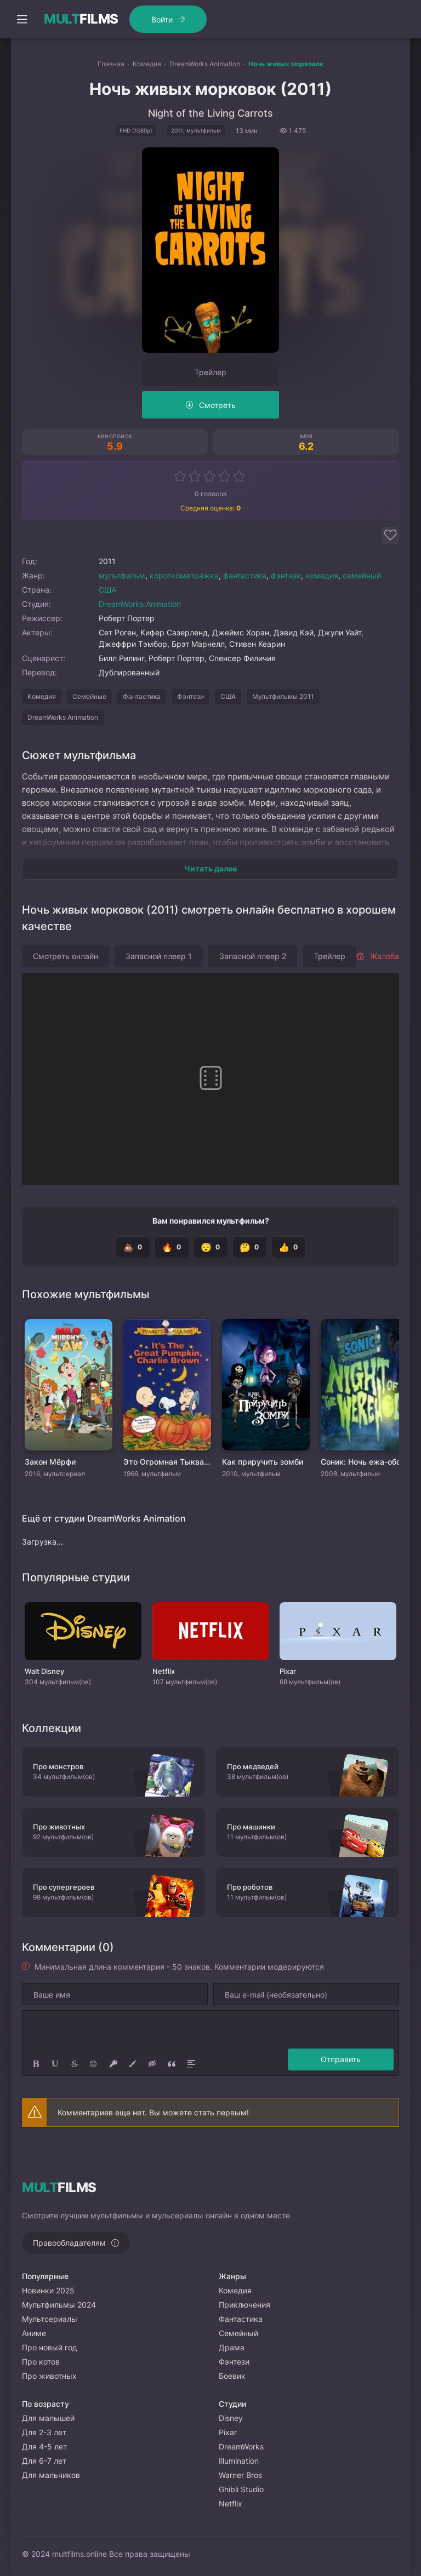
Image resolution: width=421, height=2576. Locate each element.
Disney (231, 2418)
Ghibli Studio (241, 2489)
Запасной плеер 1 (159, 956)
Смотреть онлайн (65, 956)
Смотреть (217, 405)
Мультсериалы (49, 2318)
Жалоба (377, 956)
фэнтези (286, 575)
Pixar (228, 2432)
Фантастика (142, 696)
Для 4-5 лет (44, 2446)
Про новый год (49, 2347)
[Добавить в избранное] (390, 535)
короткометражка (184, 575)
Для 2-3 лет (44, 2432)
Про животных (49, 2375)
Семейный (238, 2333)
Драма (231, 2347)
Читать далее (210, 868)
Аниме (34, 2333)
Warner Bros (240, 2475)
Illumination (239, 2460)
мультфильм (122, 575)
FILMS (81, 19)
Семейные (89, 696)
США (107, 589)
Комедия (41, 696)
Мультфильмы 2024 (59, 2304)
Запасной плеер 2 (252, 956)
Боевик (232, 2375)
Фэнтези (190, 696)
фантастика (244, 575)
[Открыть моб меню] (22, 19)
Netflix (230, 2503)
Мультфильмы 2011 (283, 696)
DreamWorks (241, 2446)
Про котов (41, 2361)
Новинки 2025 (48, 2290)
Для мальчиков (51, 2475)
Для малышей (48, 2418)
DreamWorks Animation (140, 604)
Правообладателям (69, 2242)
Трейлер (210, 372)
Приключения (244, 2304)
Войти (162, 19)
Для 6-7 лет (44, 2460)
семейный (362, 575)
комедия (321, 575)
